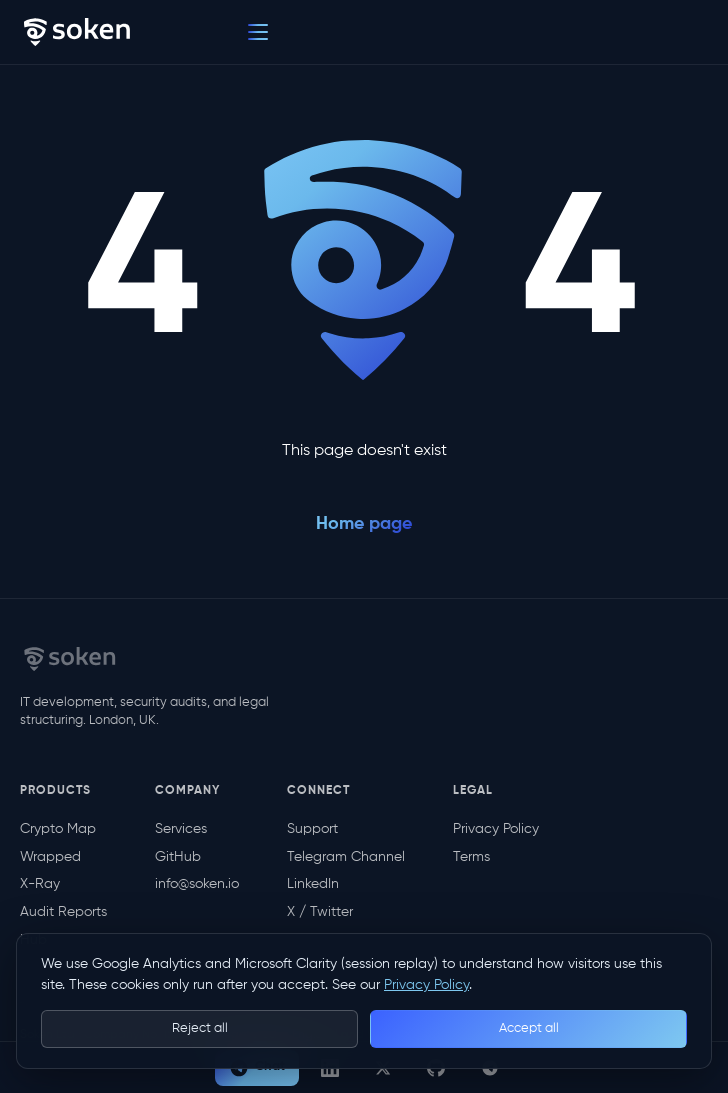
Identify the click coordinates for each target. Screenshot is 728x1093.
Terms (471, 857)
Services (181, 829)
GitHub (178, 857)
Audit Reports (63, 912)
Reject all (200, 1028)
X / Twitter (320, 912)
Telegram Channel (346, 857)
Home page (364, 524)
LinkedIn (313, 884)
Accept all (529, 1028)
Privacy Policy (496, 829)
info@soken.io (197, 884)
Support (312, 829)
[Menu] (258, 32)
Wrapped (50, 857)
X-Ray (40, 884)
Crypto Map (58, 829)
